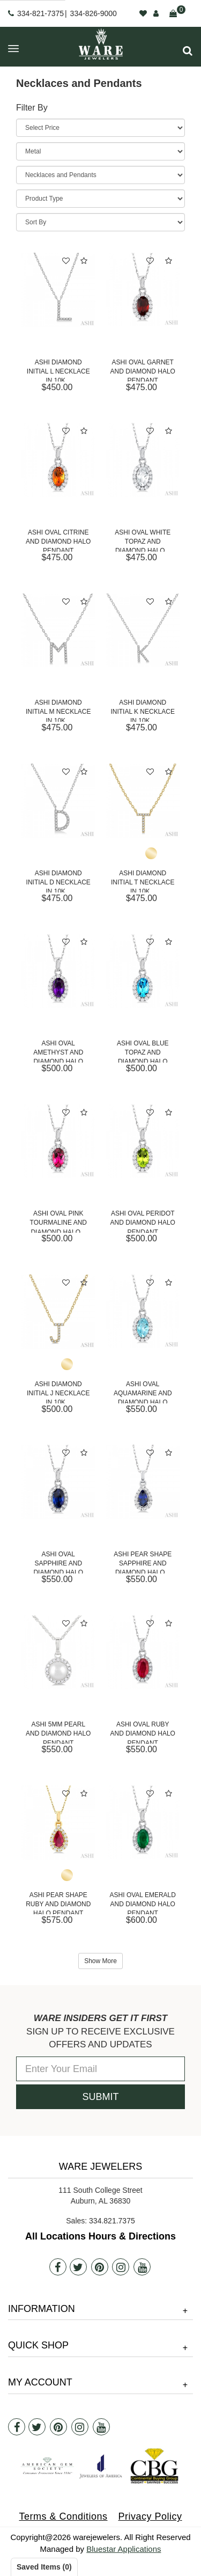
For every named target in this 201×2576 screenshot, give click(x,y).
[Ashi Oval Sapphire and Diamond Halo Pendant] (58, 1481)
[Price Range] (100, 128)
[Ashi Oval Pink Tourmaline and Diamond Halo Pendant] (58, 1141)
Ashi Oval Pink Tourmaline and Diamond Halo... (58, 1221)
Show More (100, 1961)
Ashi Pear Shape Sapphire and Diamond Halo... (143, 1562)
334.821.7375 (112, 2220)
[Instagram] (120, 2266)
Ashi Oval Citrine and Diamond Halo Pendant (58, 540)
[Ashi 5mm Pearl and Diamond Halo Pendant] (58, 1652)
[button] (187, 50)
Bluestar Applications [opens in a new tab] (123, 2548)
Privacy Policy (150, 2516)
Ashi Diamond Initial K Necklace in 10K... (142, 710)
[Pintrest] (99, 2266)
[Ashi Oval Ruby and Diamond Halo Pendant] (143, 1652)
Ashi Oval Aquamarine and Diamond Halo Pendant (143, 1391)
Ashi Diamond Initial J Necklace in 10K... (58, 1391)
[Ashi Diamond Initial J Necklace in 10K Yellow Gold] (58, 1311)
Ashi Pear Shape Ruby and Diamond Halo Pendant (58, 1902)
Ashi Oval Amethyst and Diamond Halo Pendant (58, 1051)
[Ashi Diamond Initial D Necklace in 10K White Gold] (58, 800)
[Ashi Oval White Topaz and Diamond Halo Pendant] (143, 460)
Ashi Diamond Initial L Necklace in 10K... (58, 370)
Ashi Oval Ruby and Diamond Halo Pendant (142, 1732)
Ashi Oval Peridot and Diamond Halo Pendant (142, 1221)
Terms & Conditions (63, 2516)
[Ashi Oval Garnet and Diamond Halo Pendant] (143, 290)
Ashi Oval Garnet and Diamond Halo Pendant (142, 370)
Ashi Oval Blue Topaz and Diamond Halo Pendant (143, 1051)
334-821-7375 (40, 13)
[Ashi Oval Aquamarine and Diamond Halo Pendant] (143, 1311)
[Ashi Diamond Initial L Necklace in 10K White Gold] (58, 290)
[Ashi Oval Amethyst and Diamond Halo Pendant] (58, 971)
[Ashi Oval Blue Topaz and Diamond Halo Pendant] (143, 971)
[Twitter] (78, 2266)
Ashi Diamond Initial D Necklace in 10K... (58, 880)
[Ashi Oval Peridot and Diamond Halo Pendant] (143, 1141)
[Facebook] (57, 2266)
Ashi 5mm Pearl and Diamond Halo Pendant (58, 1732)
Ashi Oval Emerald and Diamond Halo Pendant (143, 1902)
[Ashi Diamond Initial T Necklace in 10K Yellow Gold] (143, 800)
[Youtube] (142, 2266)
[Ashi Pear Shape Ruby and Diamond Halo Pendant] (58, 1822)
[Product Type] (100, 198)
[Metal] (100, 151)
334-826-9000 (93, 13)
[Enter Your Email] (100, 2069)
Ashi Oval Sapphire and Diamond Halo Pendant (58, 1562)
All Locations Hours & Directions (100, 2236)
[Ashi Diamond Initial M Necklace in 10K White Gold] (58, 630)
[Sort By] (100, 222)
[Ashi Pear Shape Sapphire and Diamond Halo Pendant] (143, 1481)
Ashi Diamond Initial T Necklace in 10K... (142, 880)
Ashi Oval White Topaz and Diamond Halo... (142, 540)
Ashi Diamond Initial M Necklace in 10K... (58, 710)
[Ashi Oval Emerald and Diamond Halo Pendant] (143, 1822)
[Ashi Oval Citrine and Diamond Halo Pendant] (58, 460)
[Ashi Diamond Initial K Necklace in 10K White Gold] (143, 630)
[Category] (100, 175)
